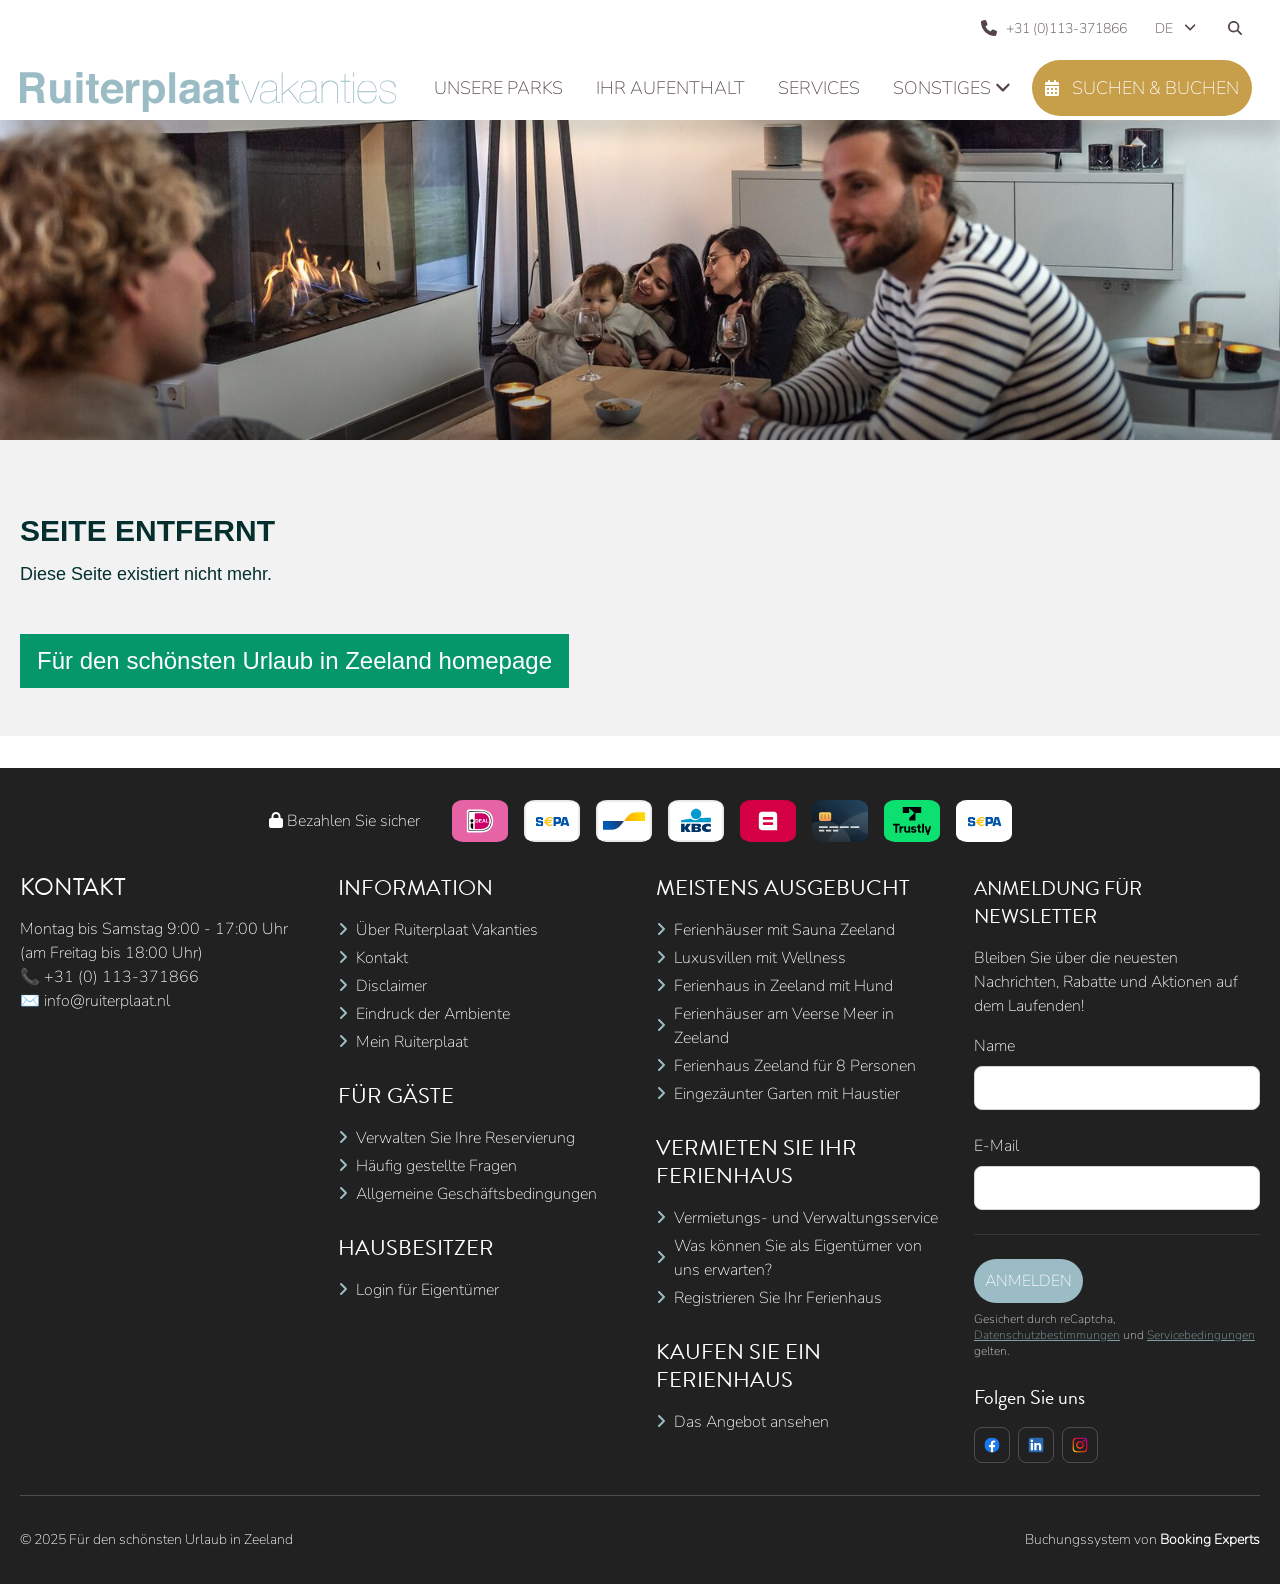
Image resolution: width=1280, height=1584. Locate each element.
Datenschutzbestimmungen (1047, 1335)
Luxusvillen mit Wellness (760, 958)
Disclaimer (391, 986)
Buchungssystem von (1142, 1539)
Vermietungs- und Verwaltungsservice (806, 1218)
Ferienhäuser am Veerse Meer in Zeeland (784, 1026)
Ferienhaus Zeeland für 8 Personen (795, 1066)
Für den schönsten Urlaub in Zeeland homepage (294, 660)
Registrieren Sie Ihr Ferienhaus (778, 1298)
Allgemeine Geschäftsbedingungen (476, 1194)
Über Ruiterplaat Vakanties (447, 930)
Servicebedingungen (1201, 1335)
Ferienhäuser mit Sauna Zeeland (784, 930)
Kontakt (382, 958)
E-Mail (996, 1146)
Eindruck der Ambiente (433, 1014)
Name (994, 1046)
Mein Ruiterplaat (412, 1042)
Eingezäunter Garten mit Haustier (787, 1094)
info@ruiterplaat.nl (107, 1001)
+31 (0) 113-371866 (121, 977)
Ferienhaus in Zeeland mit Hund (783, 986)
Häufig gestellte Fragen (436, 1166)
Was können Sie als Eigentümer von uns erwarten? (798, 1258)
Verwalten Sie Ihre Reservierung (465, 1138)
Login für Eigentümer (427, 1290)
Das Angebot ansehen (751, 1422)
